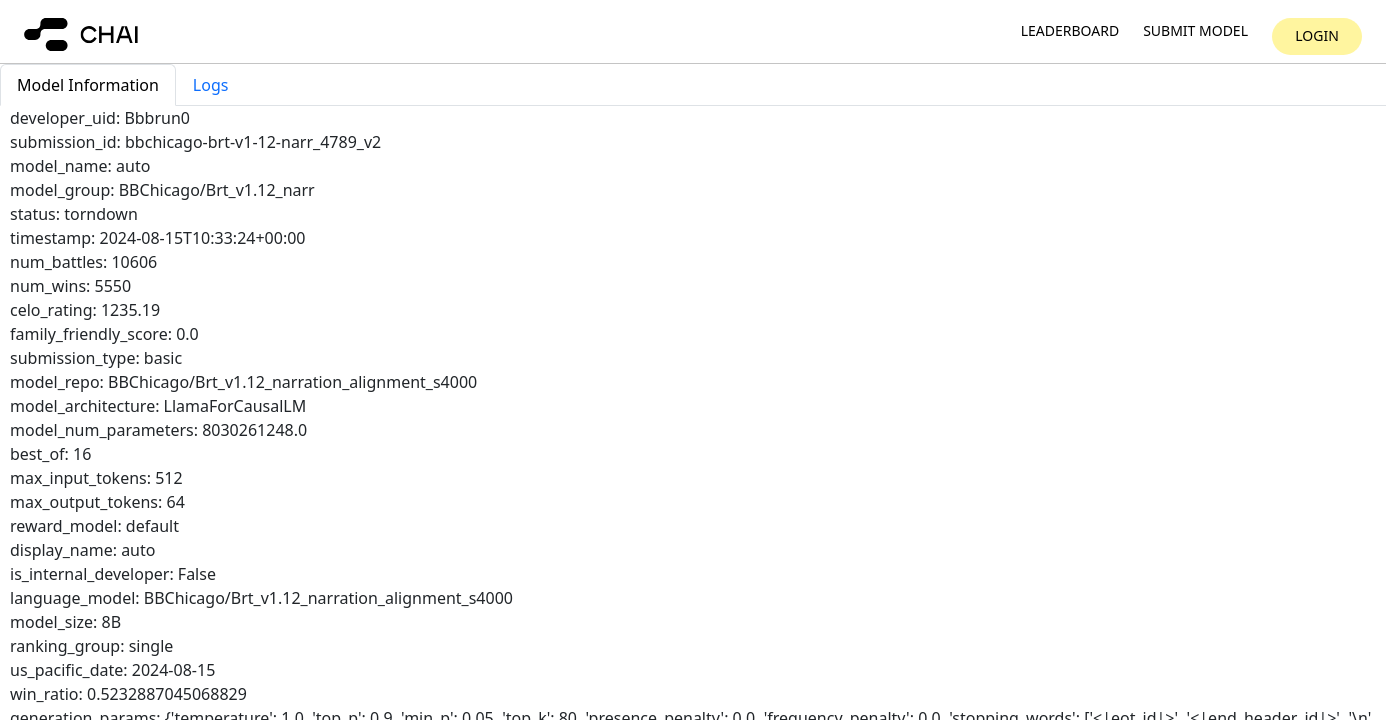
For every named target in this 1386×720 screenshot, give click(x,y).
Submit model (1195, 31)
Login (1317, 35)
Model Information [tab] (88, 85)
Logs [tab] (211, 85)
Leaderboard (1070, 31)
